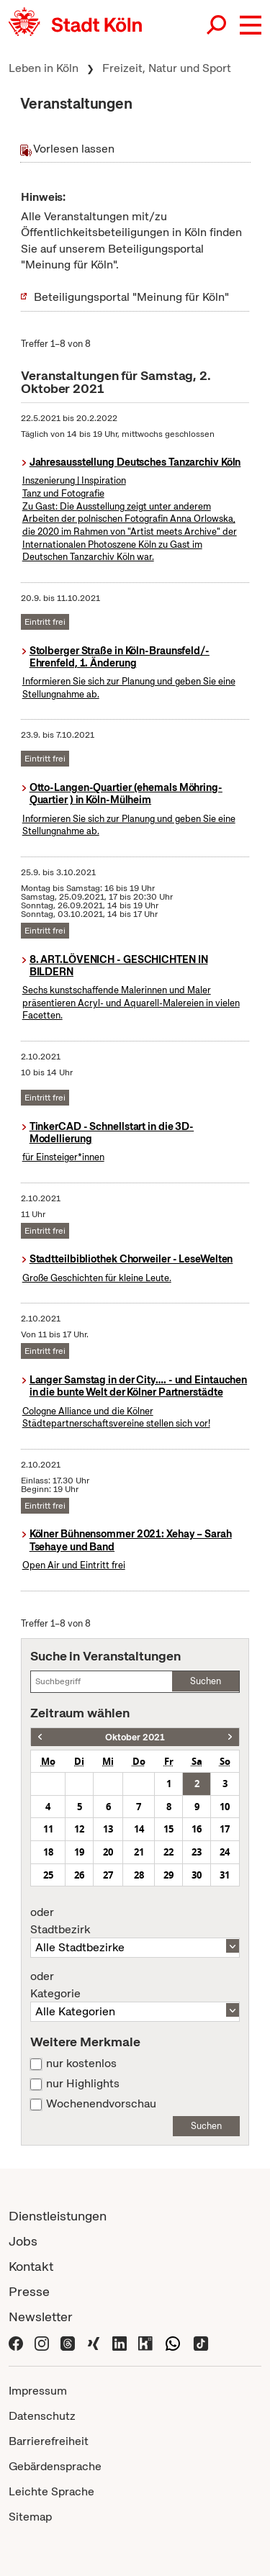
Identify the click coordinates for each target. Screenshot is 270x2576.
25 (48, 1874)
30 (197, 1874)
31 (225, 1874)
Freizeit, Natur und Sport (166, 68)
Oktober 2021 (135, 1737)
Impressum (38, 2390)
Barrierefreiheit (49, 2441)
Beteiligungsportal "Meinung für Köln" (131, 296)
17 (225, 1828)
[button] (250, 25)
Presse (29, 2291)
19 (79, 1851)
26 (79, 1874)
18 (48, 1851)
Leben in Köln (43, 68)
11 (48, 1828)
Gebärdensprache (55, 2466)
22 (168, 1851)
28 (139, 1874)
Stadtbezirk (135, 1921)
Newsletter (41, 2316)
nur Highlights (83, 2083)
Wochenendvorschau (101, 2104)
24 (225, 1851)
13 (108, 1828)
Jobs (23, 2241)
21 (139, 1851)
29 (168, 1874)
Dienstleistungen (58, 2215)
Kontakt (31, 2266)
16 (197, 1828)
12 (79, 1828)
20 (108, 1851)
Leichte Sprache (51, 2491)
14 (139, 1828)
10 (225, 1806)
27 (108, 1874)
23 (197, 1851)
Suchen (205, 1681)
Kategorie (135, 1985)
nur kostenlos (81, 2063)
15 (168, 1828)
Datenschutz (42, 2415)
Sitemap (30, 2516)
